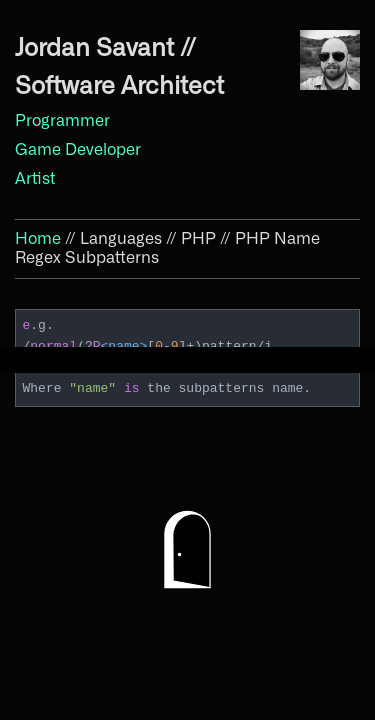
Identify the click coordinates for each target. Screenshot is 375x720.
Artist (35, 179)
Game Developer (78, 150)
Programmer (62, 121)
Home (38, 239)
